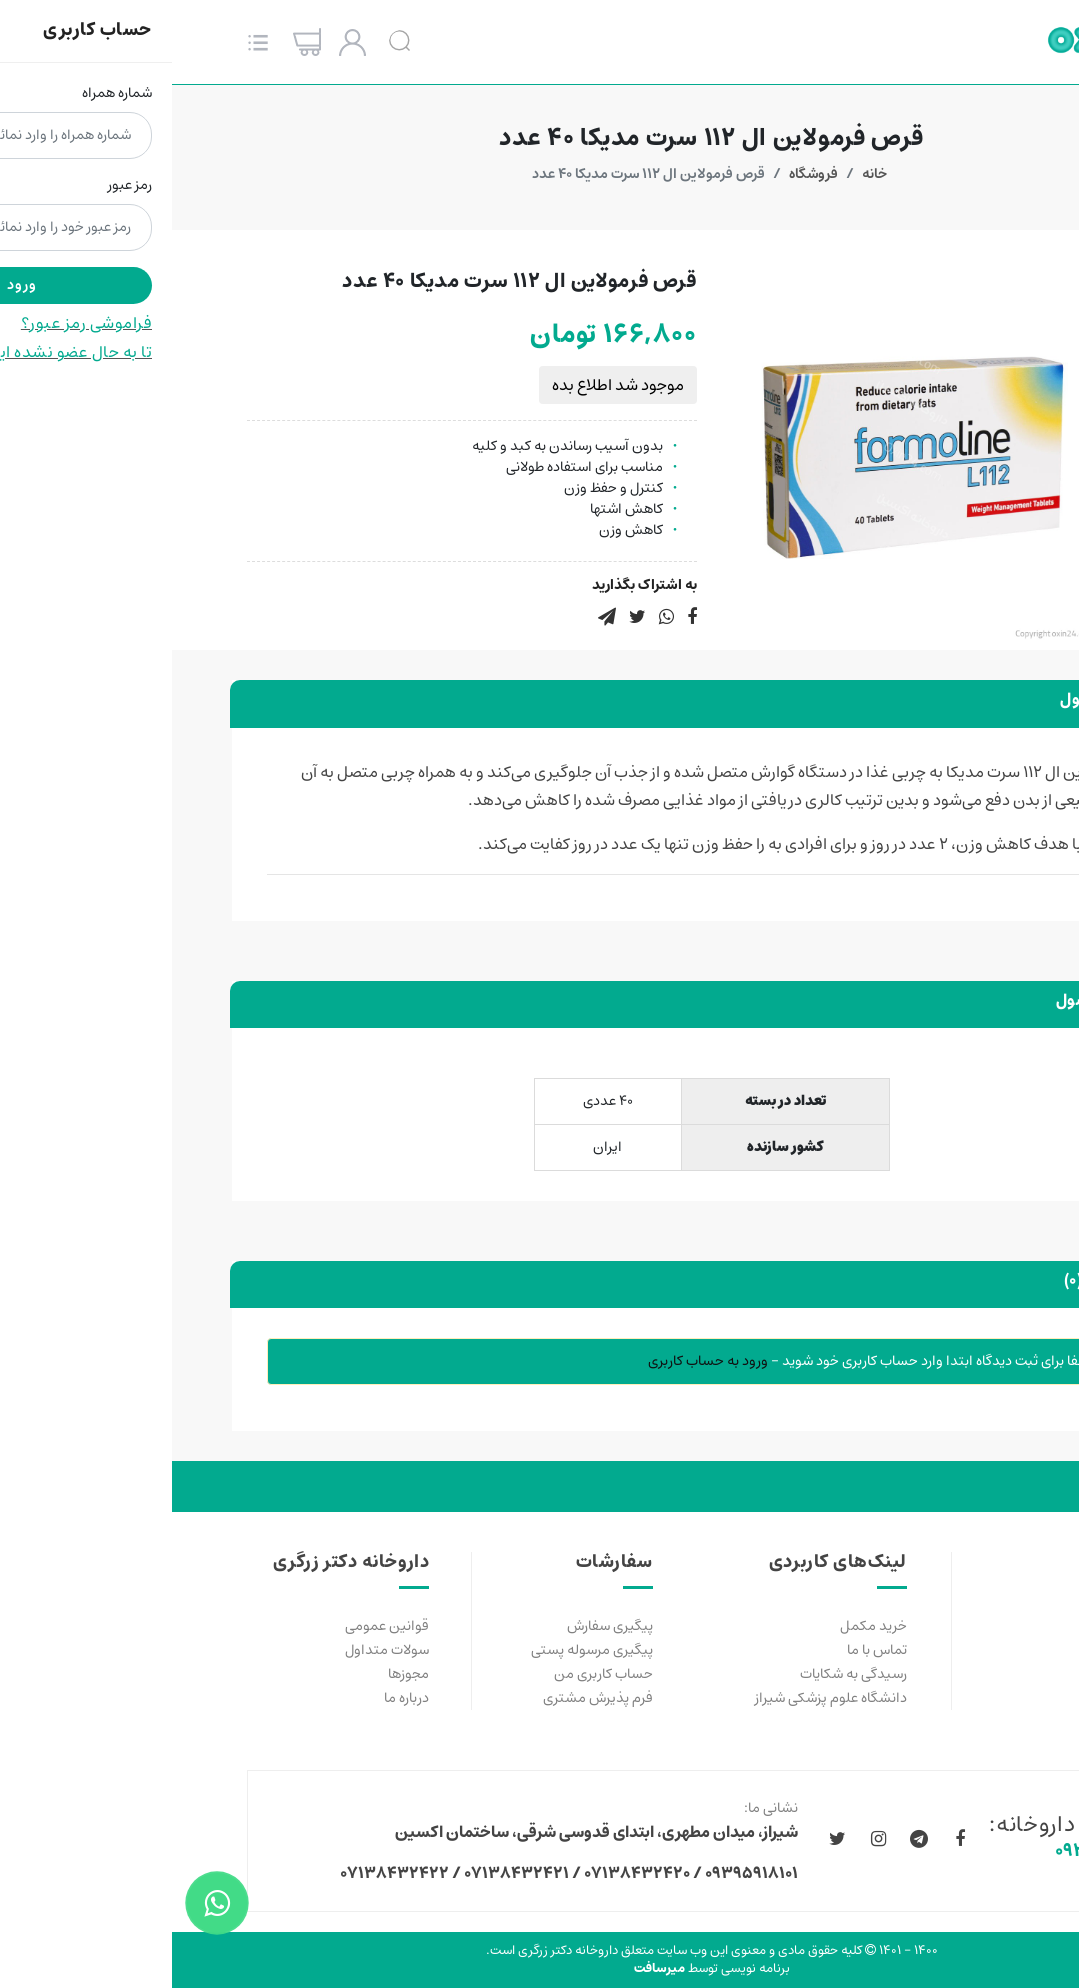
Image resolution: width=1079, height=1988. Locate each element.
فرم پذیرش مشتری (426, 1698)
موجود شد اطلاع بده (446, 385)
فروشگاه (641, 174)
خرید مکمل (701, 1626)
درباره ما (234, 1698)
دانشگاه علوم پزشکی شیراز (659, 1698)
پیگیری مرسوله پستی (420, 1650)
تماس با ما (705, 1650)
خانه (702, 174)
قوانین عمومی (215, 1626)
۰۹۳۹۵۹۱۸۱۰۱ (933, 1851)
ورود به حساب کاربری (536, 1361)
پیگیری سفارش (438, 1626)
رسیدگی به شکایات (681, 1674)
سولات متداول (215, 1650)
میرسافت (487, 1968)
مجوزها (236, 1674)
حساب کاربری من (431, 1674)
